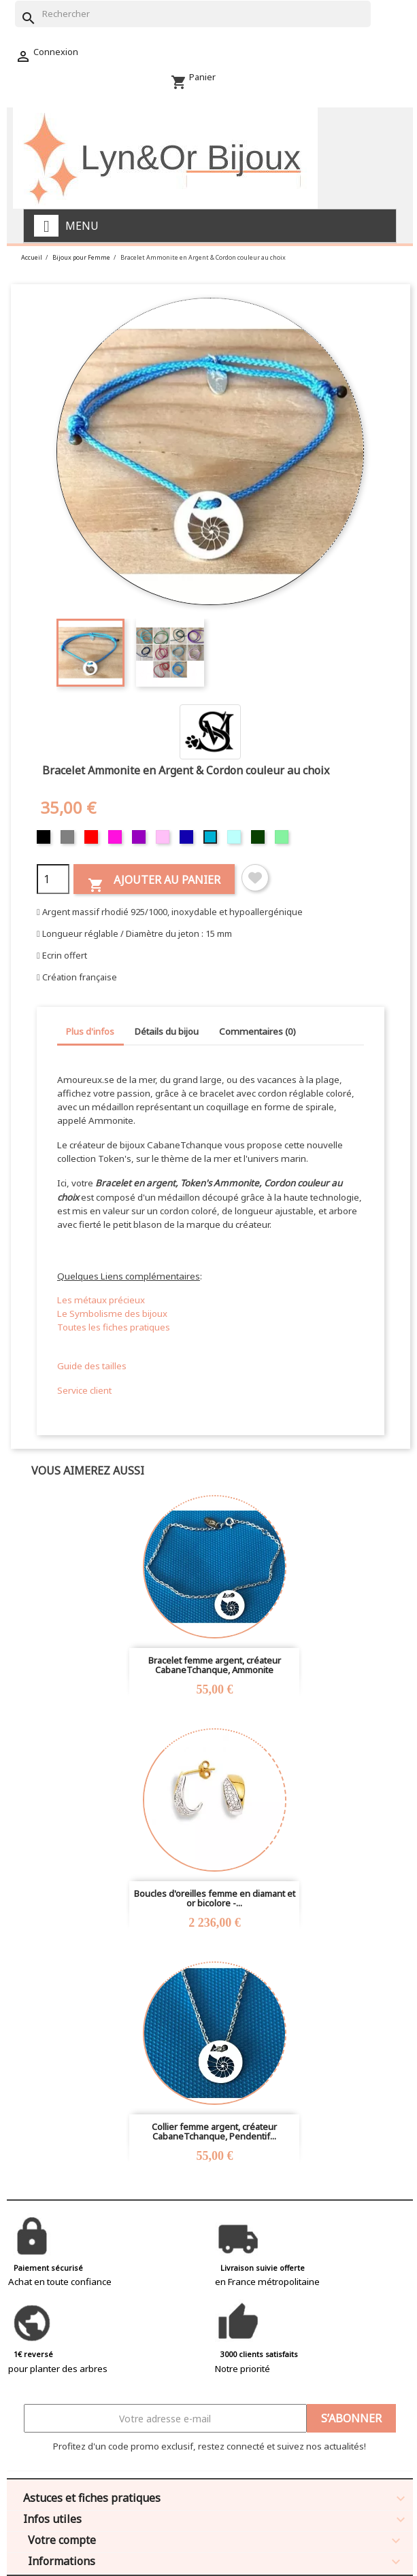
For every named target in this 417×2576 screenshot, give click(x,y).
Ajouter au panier (154, 882)
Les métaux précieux (101, 1300)
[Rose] (164, 840)
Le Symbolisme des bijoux (112, 1313)
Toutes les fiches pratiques (113, 1327)
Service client (84, 1390)
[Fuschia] (116, 840)
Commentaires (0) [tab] (257, 1031)
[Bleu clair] (235, 840)
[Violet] (140, 840)
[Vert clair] (283, 840)
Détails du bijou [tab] (167, 1031)
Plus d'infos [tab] (90, 1031)
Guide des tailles (92, 1366)
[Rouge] (92, 840)
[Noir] (45, 840)
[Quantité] (53, 879)
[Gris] (69, 840)
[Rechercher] (192, 14)
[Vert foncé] (259, 840)
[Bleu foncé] (188, 840)
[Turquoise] (211, 840)
